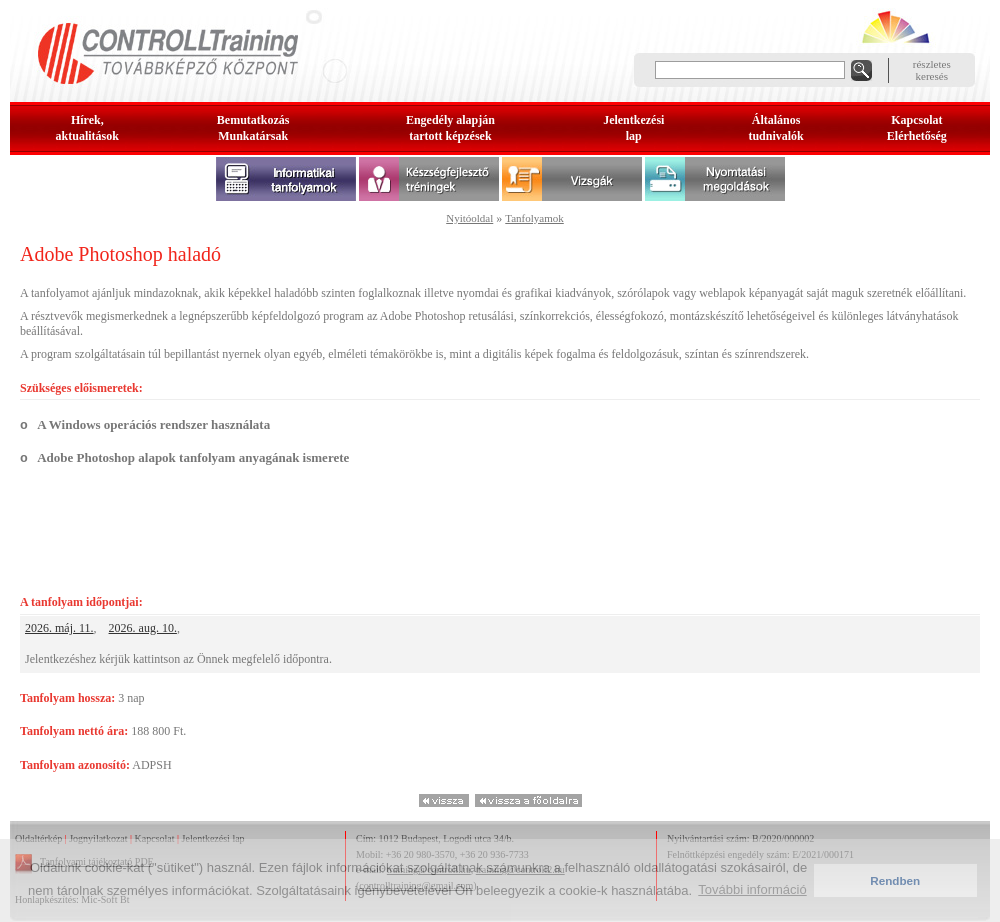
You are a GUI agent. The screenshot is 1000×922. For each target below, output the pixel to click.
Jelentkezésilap (633, 128)
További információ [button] (752, 889)
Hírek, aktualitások (87, 128)
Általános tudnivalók (775, 128)
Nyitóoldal (469, 218)
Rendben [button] (895, 880)
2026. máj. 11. (59, 628)
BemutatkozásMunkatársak (253, 128)
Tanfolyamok (534, 218)
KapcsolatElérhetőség (917, 128)
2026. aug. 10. (143, 628)
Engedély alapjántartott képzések (450, 128)
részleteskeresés (932, 70)
